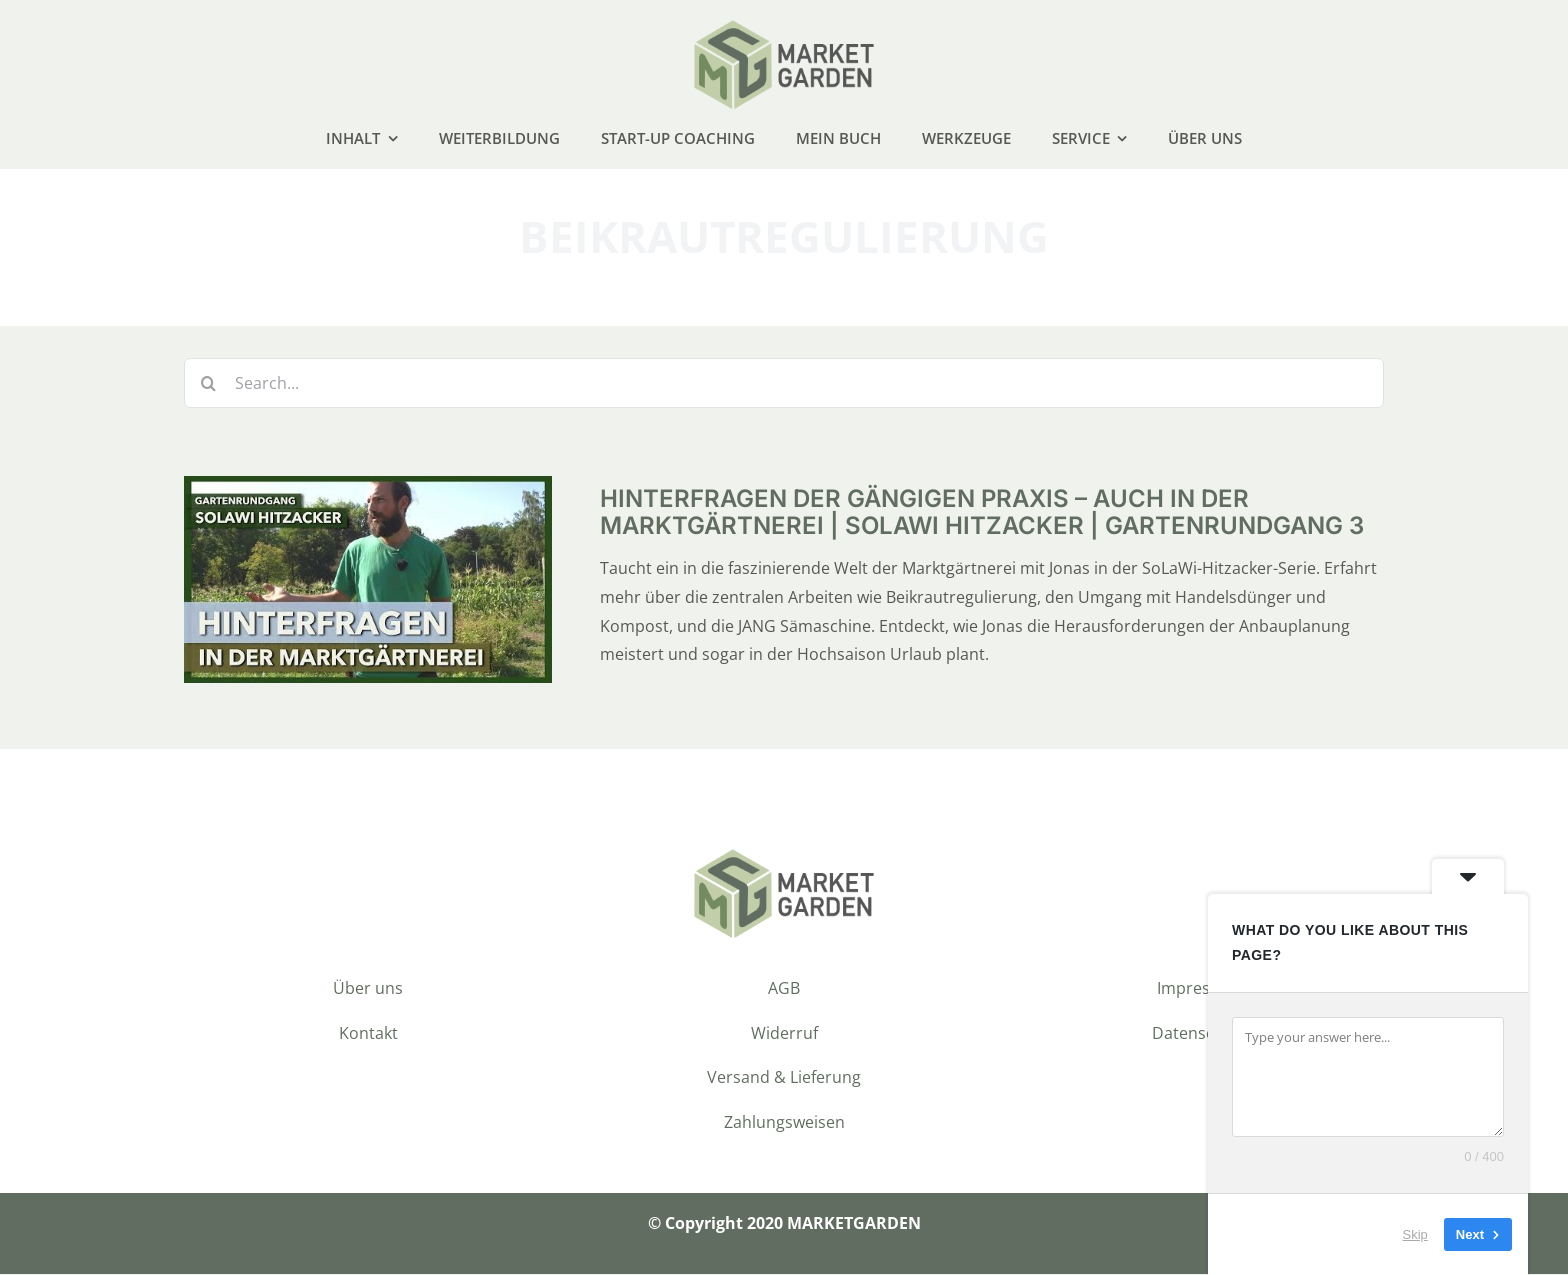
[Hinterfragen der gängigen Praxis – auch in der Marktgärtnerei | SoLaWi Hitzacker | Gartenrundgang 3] (368, 492)
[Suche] (209, 385)
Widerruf (784, 1034)
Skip (1415, 1234)
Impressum (1200, 989)
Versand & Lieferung (784, 1079)
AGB (784, 989)
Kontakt (368, 1034)
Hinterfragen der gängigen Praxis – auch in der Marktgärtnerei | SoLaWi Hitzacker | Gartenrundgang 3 (982, 513)
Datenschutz (1200, 1034)
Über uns (368, 989)
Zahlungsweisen (784, 1123)
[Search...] (784, 385)
